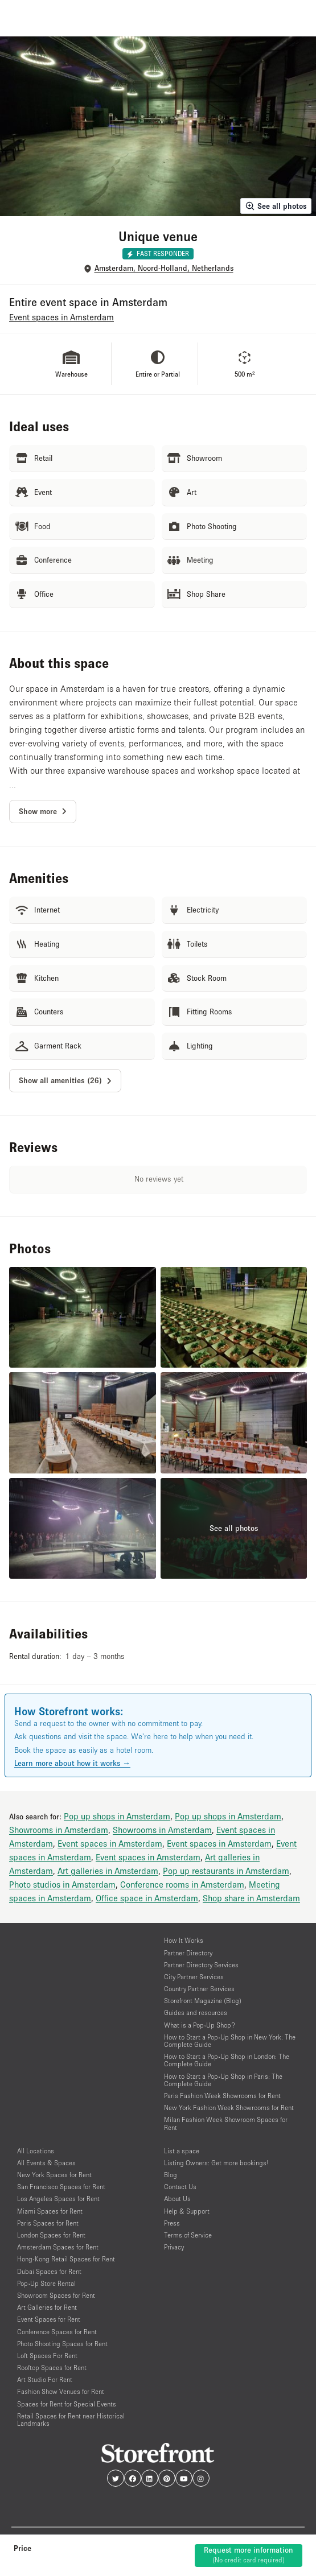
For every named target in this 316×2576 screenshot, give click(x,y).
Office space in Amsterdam (147, 1898)
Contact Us (180, 2186)
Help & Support (187, 2211)
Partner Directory (188, 1952)
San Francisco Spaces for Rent (61, 2186)
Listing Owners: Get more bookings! (216, 2162)
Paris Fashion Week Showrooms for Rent (222, 2095)
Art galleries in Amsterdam (108, 1870)
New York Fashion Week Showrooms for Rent (229, 2107)
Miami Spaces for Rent (50, 2211)
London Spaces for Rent (51, 2235)
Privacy (174, 2247)
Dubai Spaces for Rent (49, 2271)
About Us (177, 2198)
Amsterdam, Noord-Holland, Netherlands (164, 268)
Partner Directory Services (201, 1964)
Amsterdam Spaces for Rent (58, 2247)
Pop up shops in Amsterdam (117, 1816)
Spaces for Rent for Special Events (66, 2404)
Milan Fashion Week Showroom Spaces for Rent (226, 2123)
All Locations (35, 2150)
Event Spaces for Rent (48, 2319)
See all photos (276, 206)
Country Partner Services (199, 1988)
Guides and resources (195, 2012)
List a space (181, 2150)
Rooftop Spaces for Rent (52, 2367)
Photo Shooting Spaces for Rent (62, 2343)
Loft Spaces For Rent (47, 2355)
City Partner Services (194, 1976)
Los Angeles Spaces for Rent (58, 2198)
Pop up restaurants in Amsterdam (226, 1870)
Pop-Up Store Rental (46, 2283)
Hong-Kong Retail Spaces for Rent (66, 2259)
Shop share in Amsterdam (251, 1898)
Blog (170, 2174)
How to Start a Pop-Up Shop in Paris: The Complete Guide (223, 2080)
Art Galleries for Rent (47, 2307)
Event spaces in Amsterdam (110, 1843)
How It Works (183, 1940)
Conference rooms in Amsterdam (182, 1884)
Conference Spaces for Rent (57, 2331)
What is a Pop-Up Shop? (199, 2025)
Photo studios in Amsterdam (62, 1884)
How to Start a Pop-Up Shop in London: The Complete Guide (226, 2060)
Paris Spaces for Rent (48, 2223)
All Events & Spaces (46, 2162)
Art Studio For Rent (44, 2379)
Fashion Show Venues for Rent (60, 2391)
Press (172, 2223)
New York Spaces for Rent (54, 2174)
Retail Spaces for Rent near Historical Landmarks (71, 2419)
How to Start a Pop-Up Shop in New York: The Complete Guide (230, 2040)
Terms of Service (188, 2235)
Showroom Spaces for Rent (56, 2295)
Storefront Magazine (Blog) (202, 2000)
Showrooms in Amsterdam (58, 1829)
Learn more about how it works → (72, 1763)
